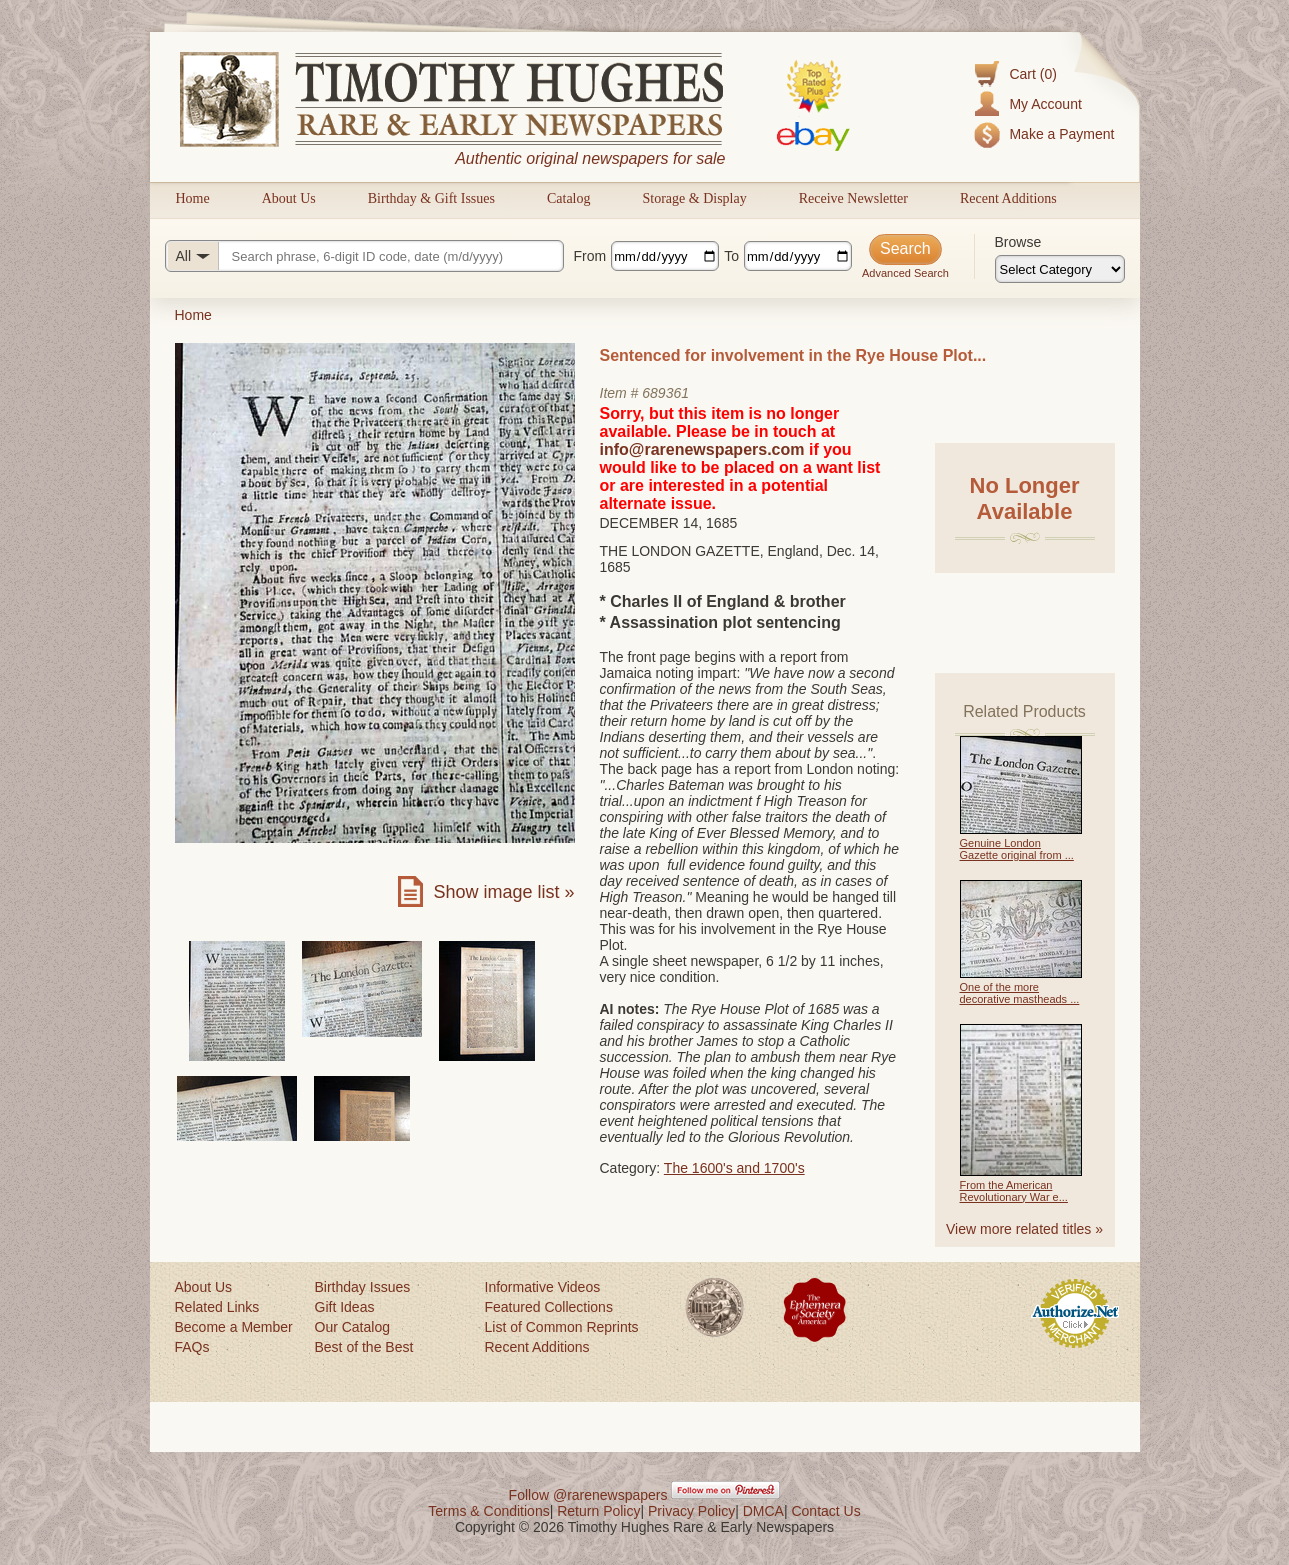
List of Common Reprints (562, 1327)
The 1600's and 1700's (734, 1168)
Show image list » (503, 892)
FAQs (192, 1347)
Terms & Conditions (488, 1511)
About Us (289, 198)
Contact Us (825, 1511)
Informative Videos (543, 1287)
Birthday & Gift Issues (431, 198)
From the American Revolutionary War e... (1014, 1191)
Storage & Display (694, 198)
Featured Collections (549, 1307)
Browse (1018, 242)
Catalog (569, 198)
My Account (1045, 104)
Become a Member (234, 1327)
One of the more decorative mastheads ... (1020, 993)
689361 (665, 393)
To (731, 256)
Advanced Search (905, 273)
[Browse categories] (1060, 269)
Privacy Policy (691, 1511)
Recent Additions (1008, 198)
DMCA (763, 1511)
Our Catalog (352, 1327)
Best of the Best (364, 1347)
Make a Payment (1061, 134)
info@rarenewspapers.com (702, 449)
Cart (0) (1032, 74)
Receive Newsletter (853, 198)
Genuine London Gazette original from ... (1017, 849)
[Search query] (364, 256)
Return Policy (598, 1511)
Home (193, 198)
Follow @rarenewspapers (588, 1495)
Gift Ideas (345, 1307)
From (590, 256)
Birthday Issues (363, 1287)
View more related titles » (1024, 1229)
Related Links (217, 1307)
